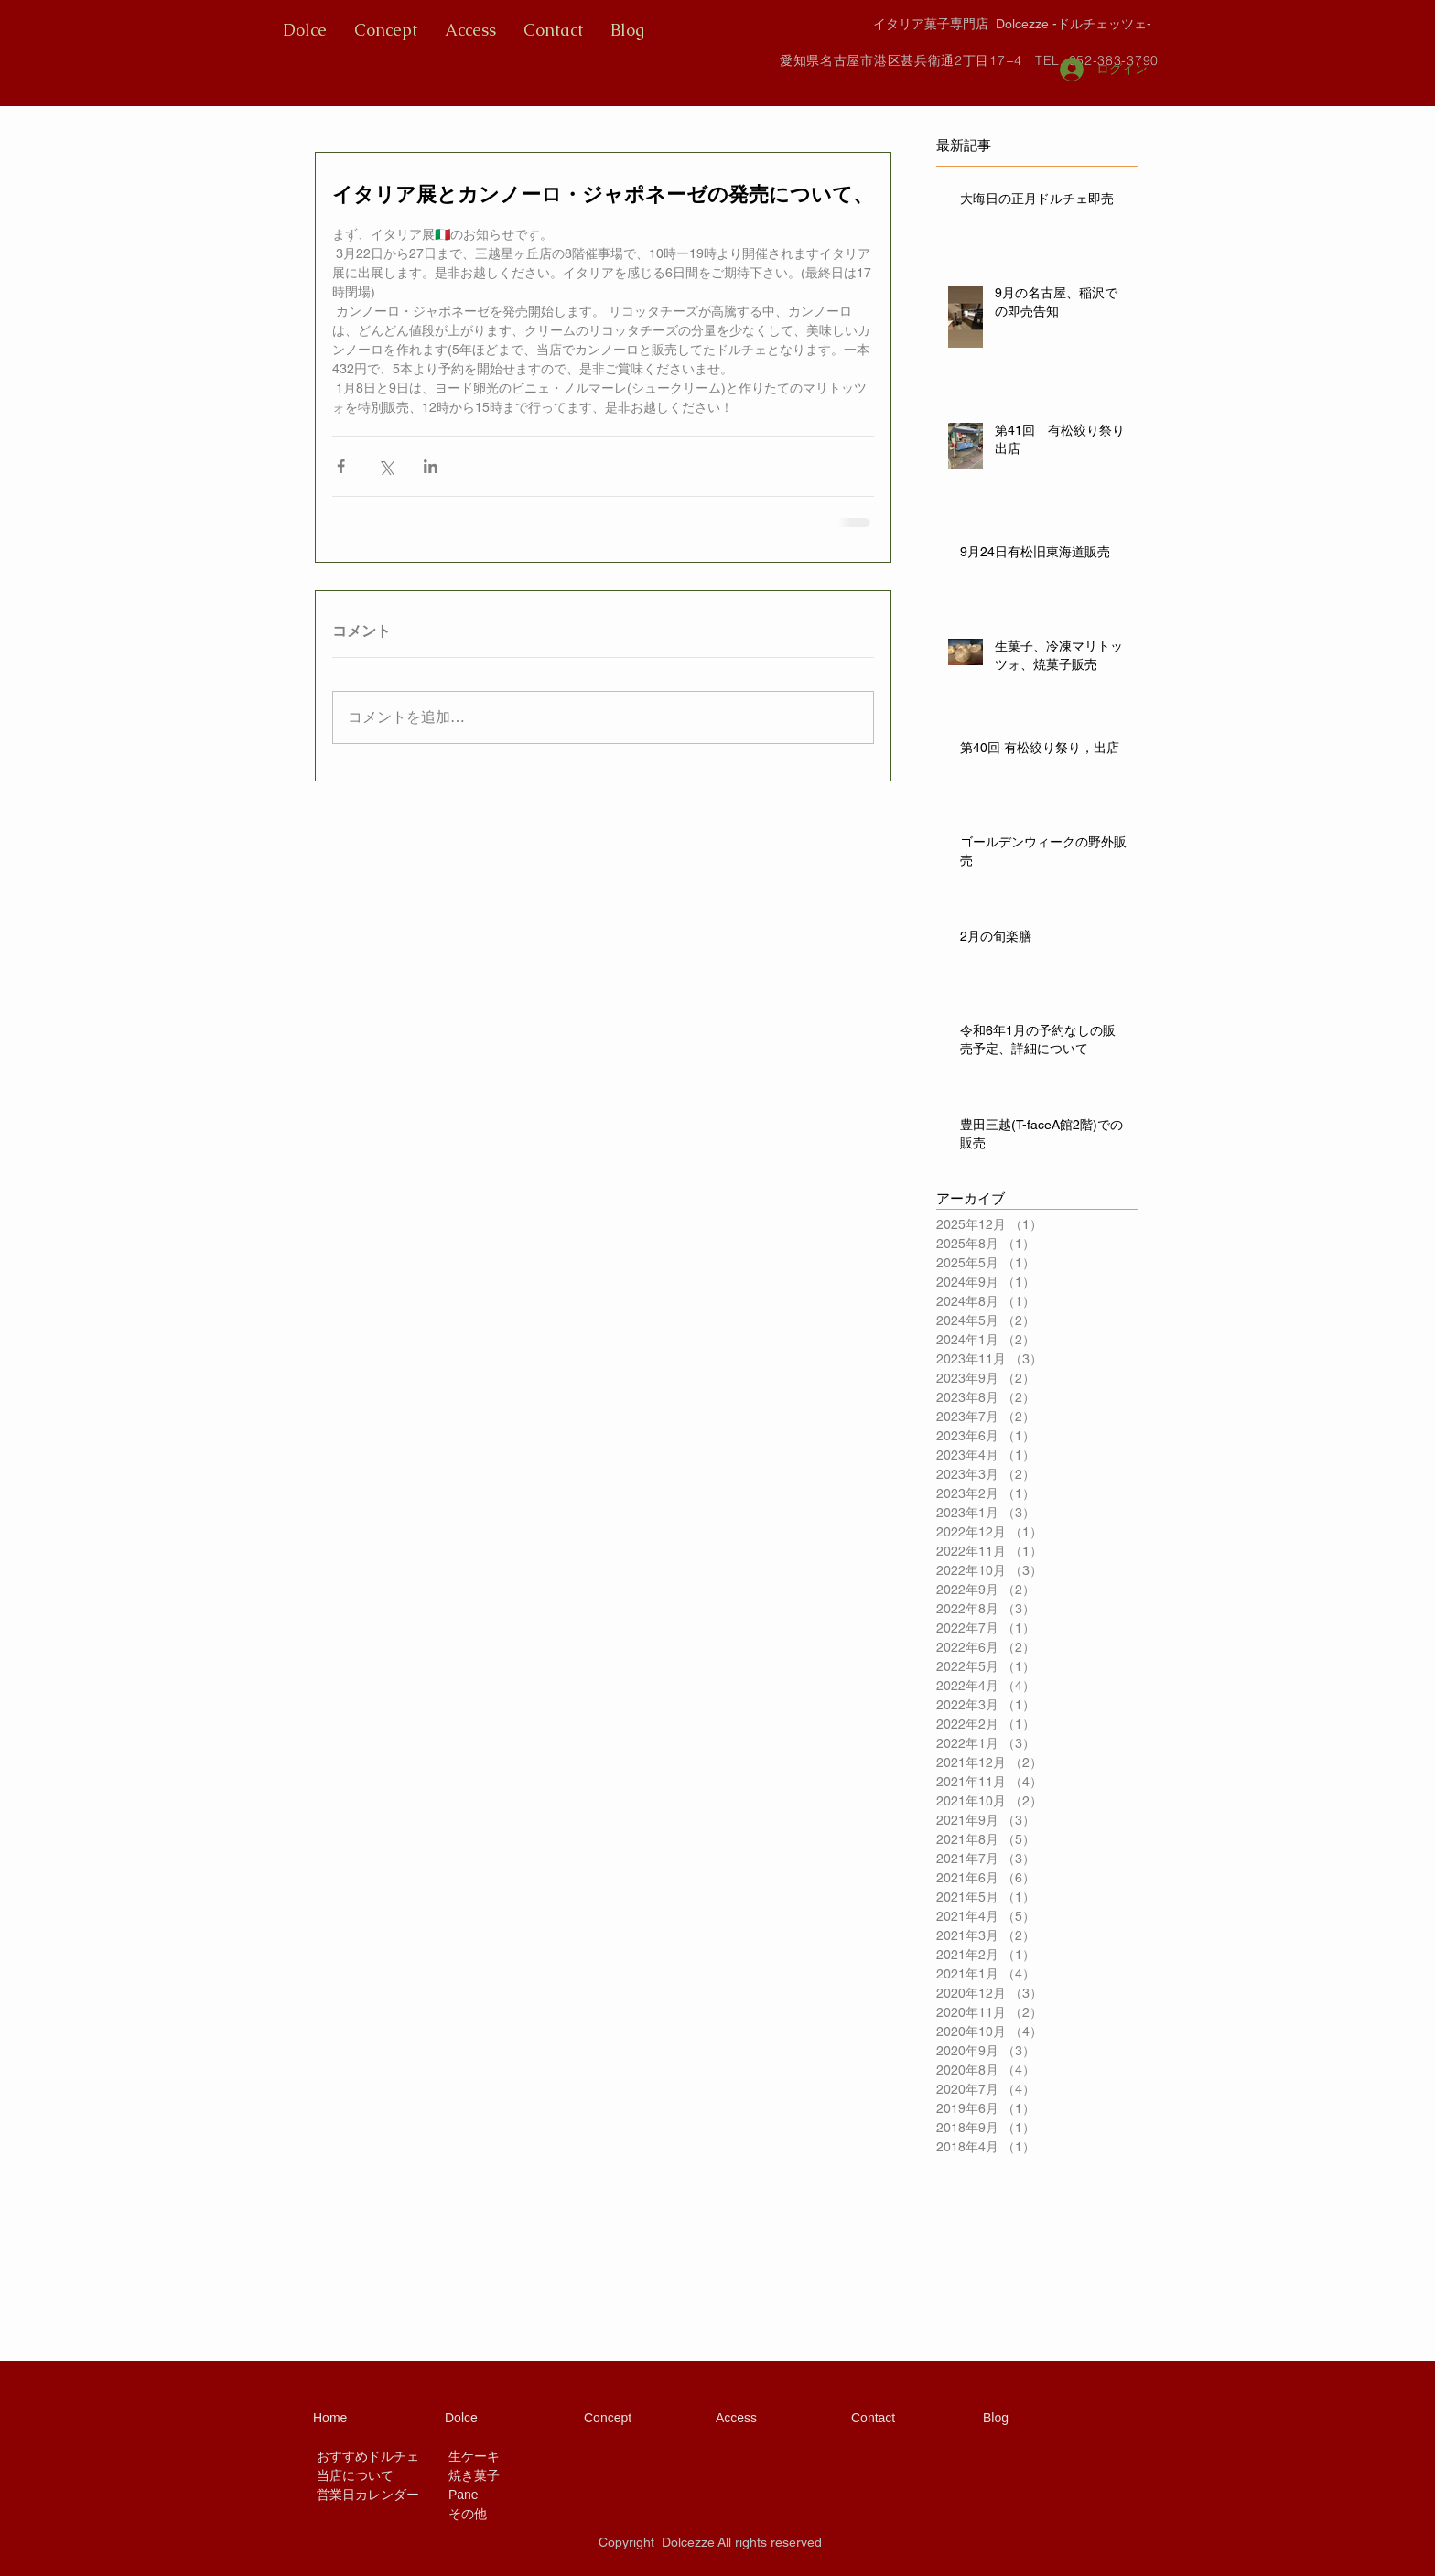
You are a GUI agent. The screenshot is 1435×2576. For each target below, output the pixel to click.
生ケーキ (474, 2456)
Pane (463, 2494)
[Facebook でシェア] (341, 466)
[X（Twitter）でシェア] (385, 466)
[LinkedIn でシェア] (430, 466)
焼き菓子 (474, 2475)
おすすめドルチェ (368, 2456)
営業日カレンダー (368, 2494)
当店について (355, 2475)
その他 (467, 2513)
